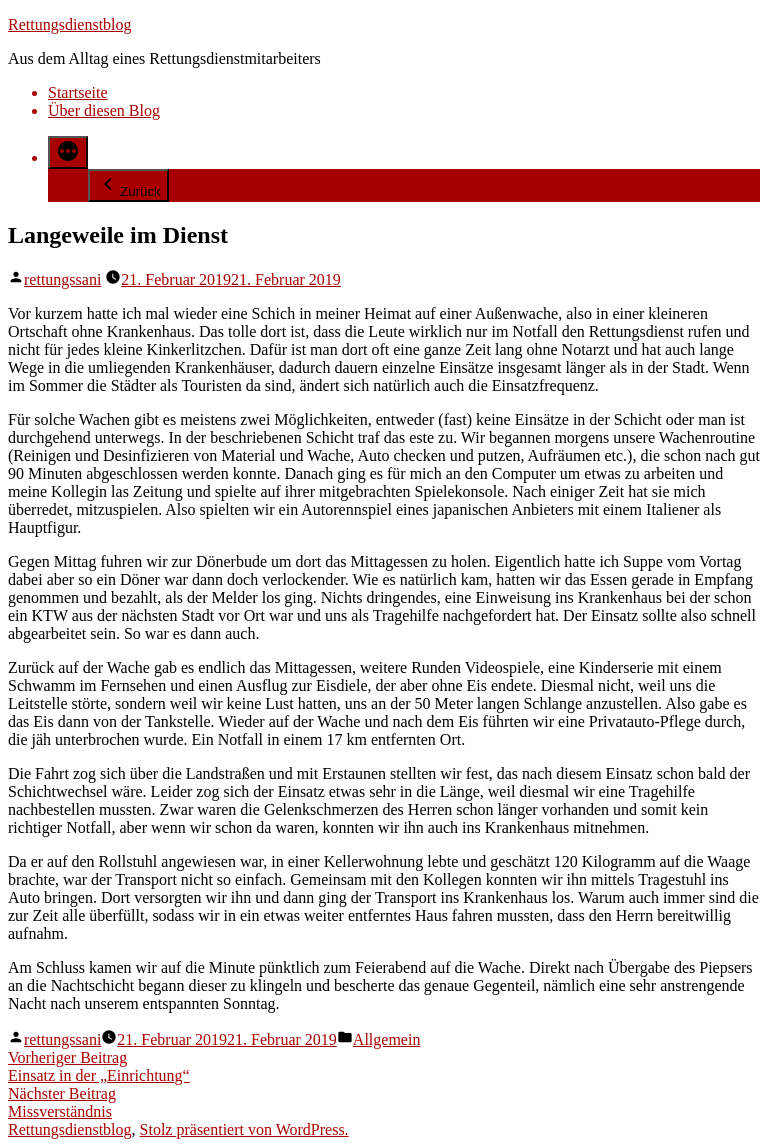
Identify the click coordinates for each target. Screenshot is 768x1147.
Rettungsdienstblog (70, 24)
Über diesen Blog (104, 110)
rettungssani (62, 279)
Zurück (128, 185)
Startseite (78, 92)
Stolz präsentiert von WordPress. (244, 1129)
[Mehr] (68, 152)
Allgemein (387, 1039)
